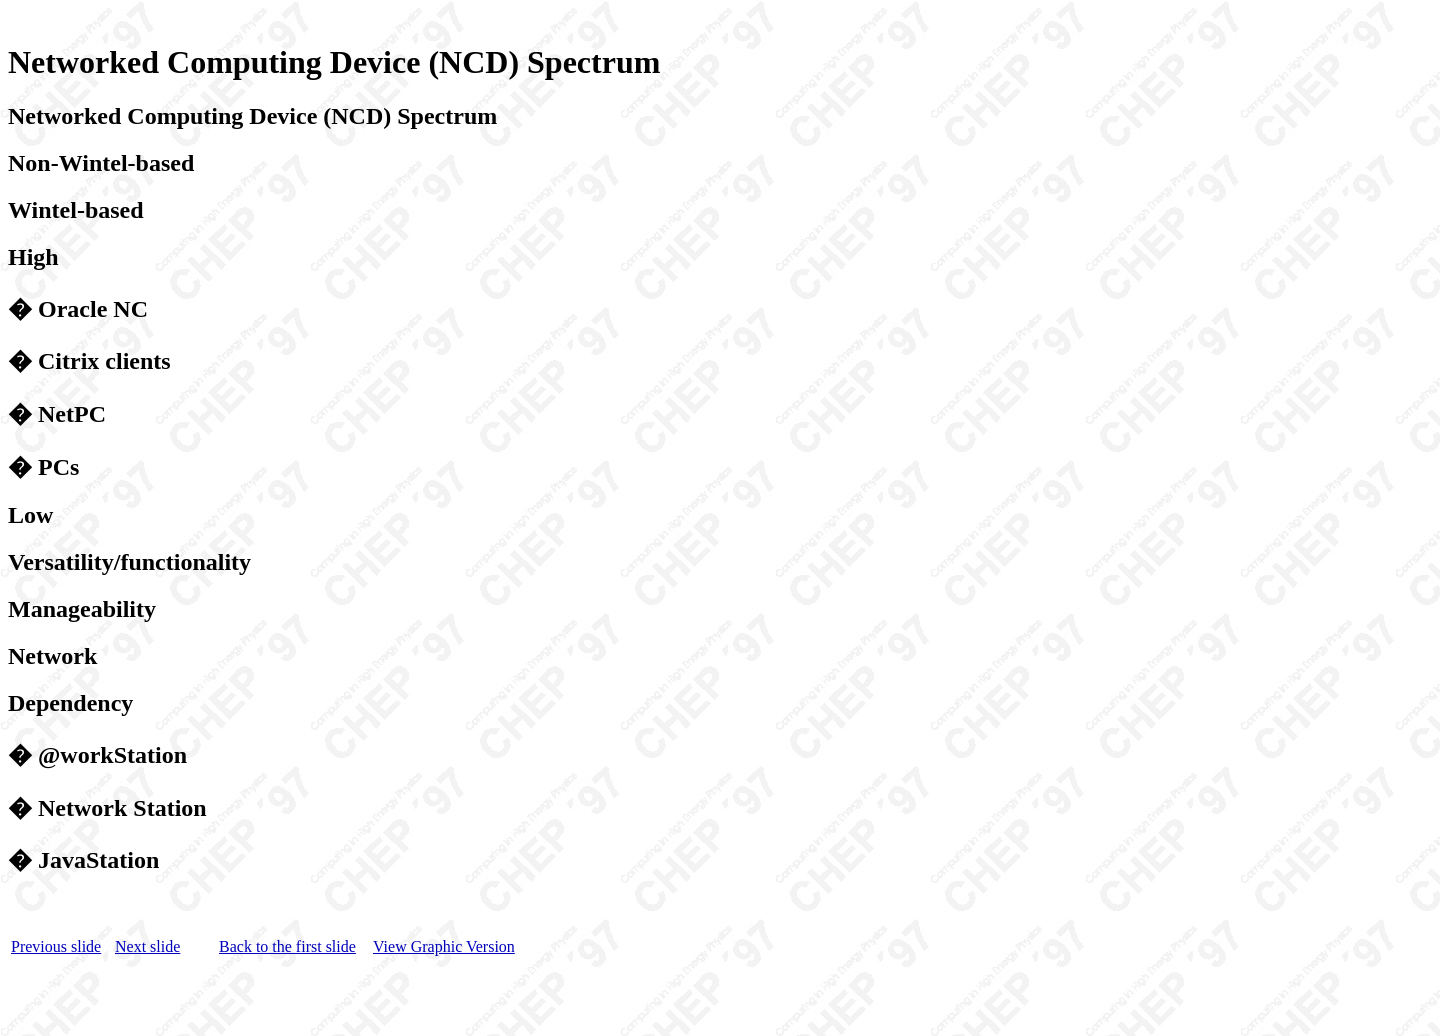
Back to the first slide (287, 949)
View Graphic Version (444, 949)
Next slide (147, 949)
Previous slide (56, 949)
